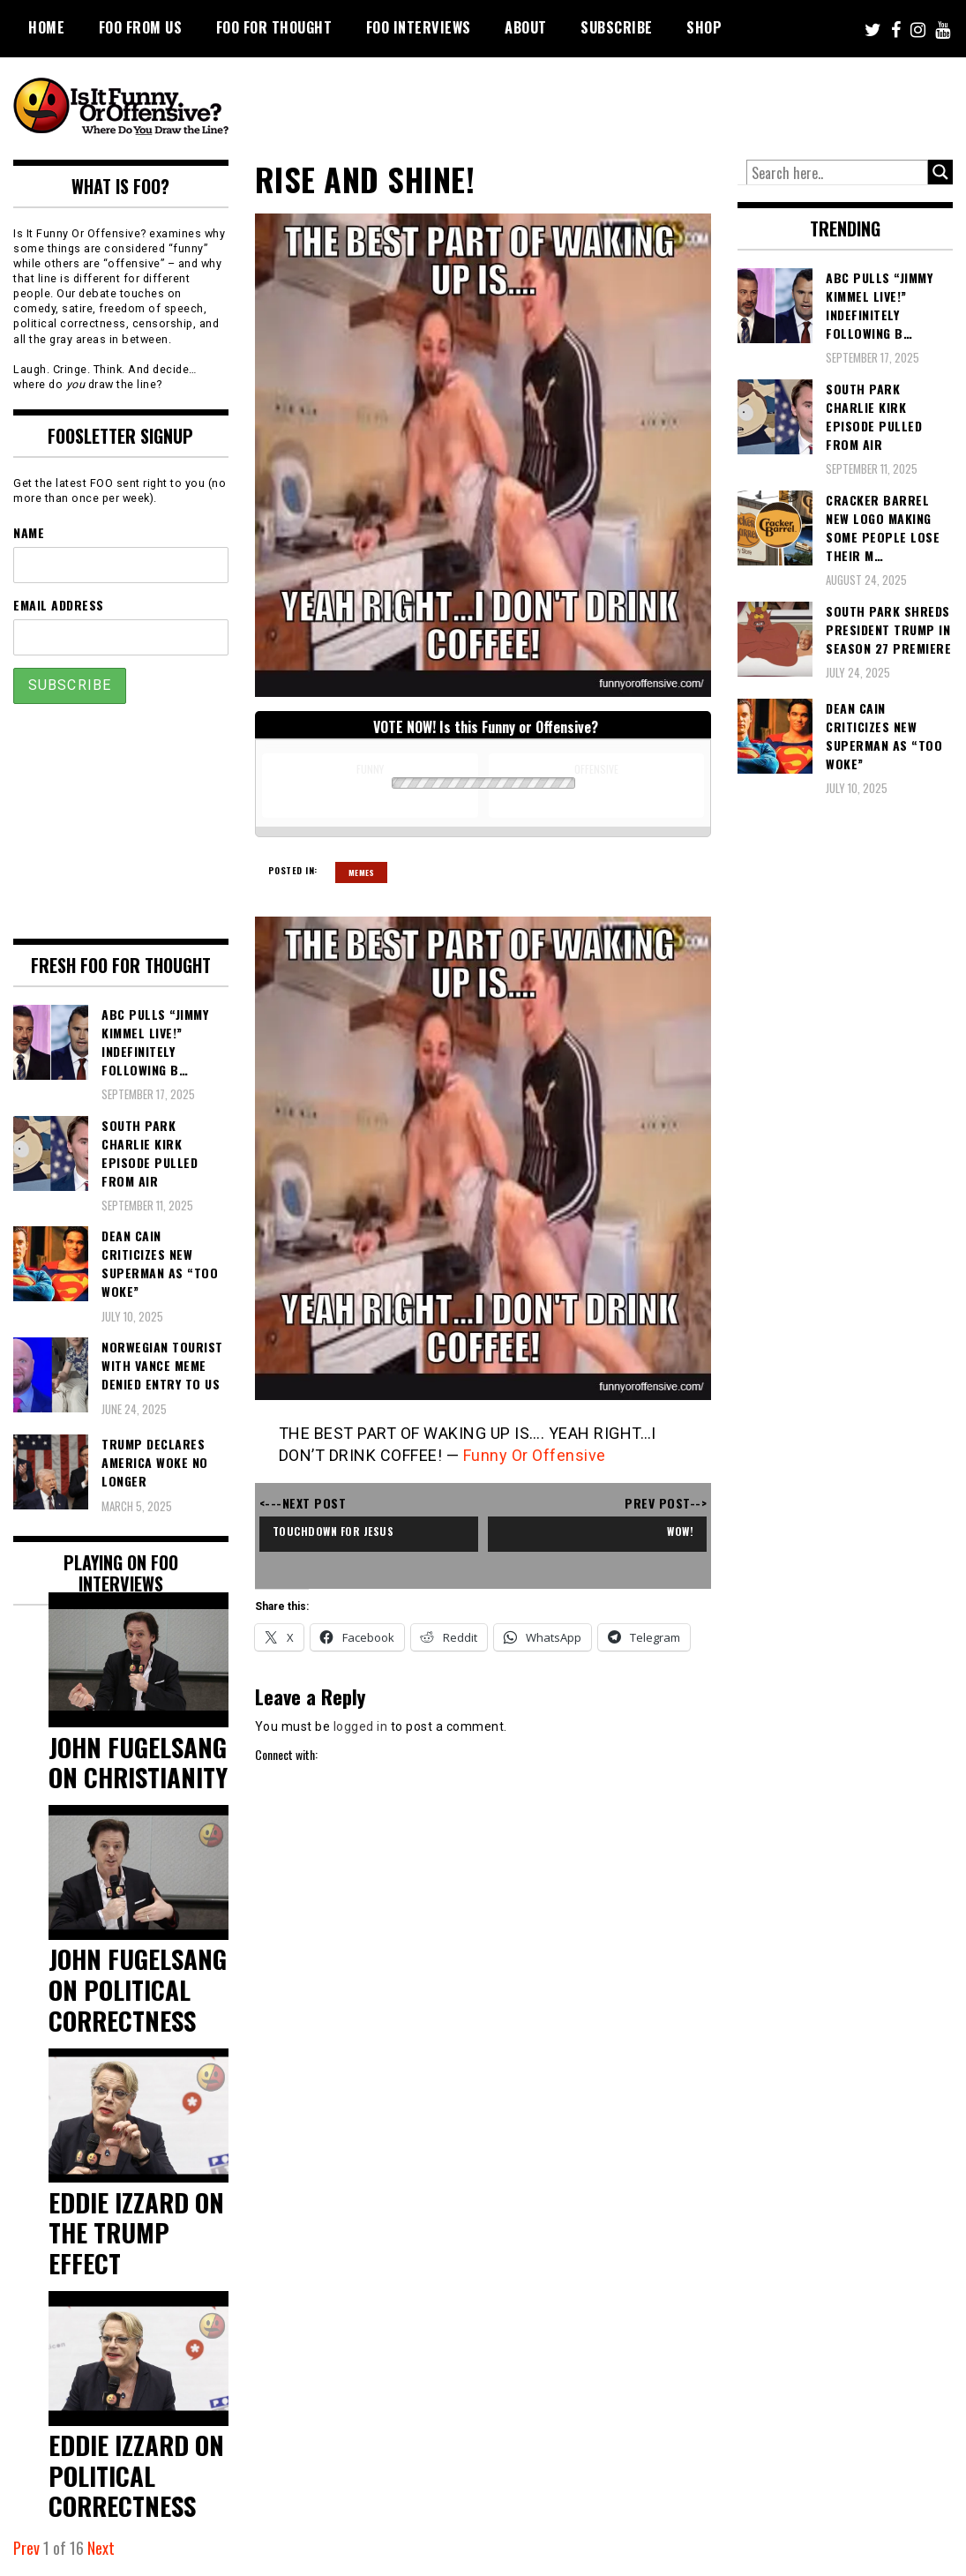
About (526, 27)
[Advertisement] (623, 106)
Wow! (680, 1531)
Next (101, 2547)
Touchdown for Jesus (333, 1531)
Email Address (58, 604)
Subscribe (616, 27)
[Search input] (837, 173)
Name (28, 532)
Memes (361, 872)
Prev (26, 2547)
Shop (704, 27)
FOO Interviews (418, 27)
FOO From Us (141, 27)
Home (46, 27)
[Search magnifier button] (940, 172)
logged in (360, 1726)
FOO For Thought (274, 27)
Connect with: (286, 1754)
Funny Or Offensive (534, 1455)
